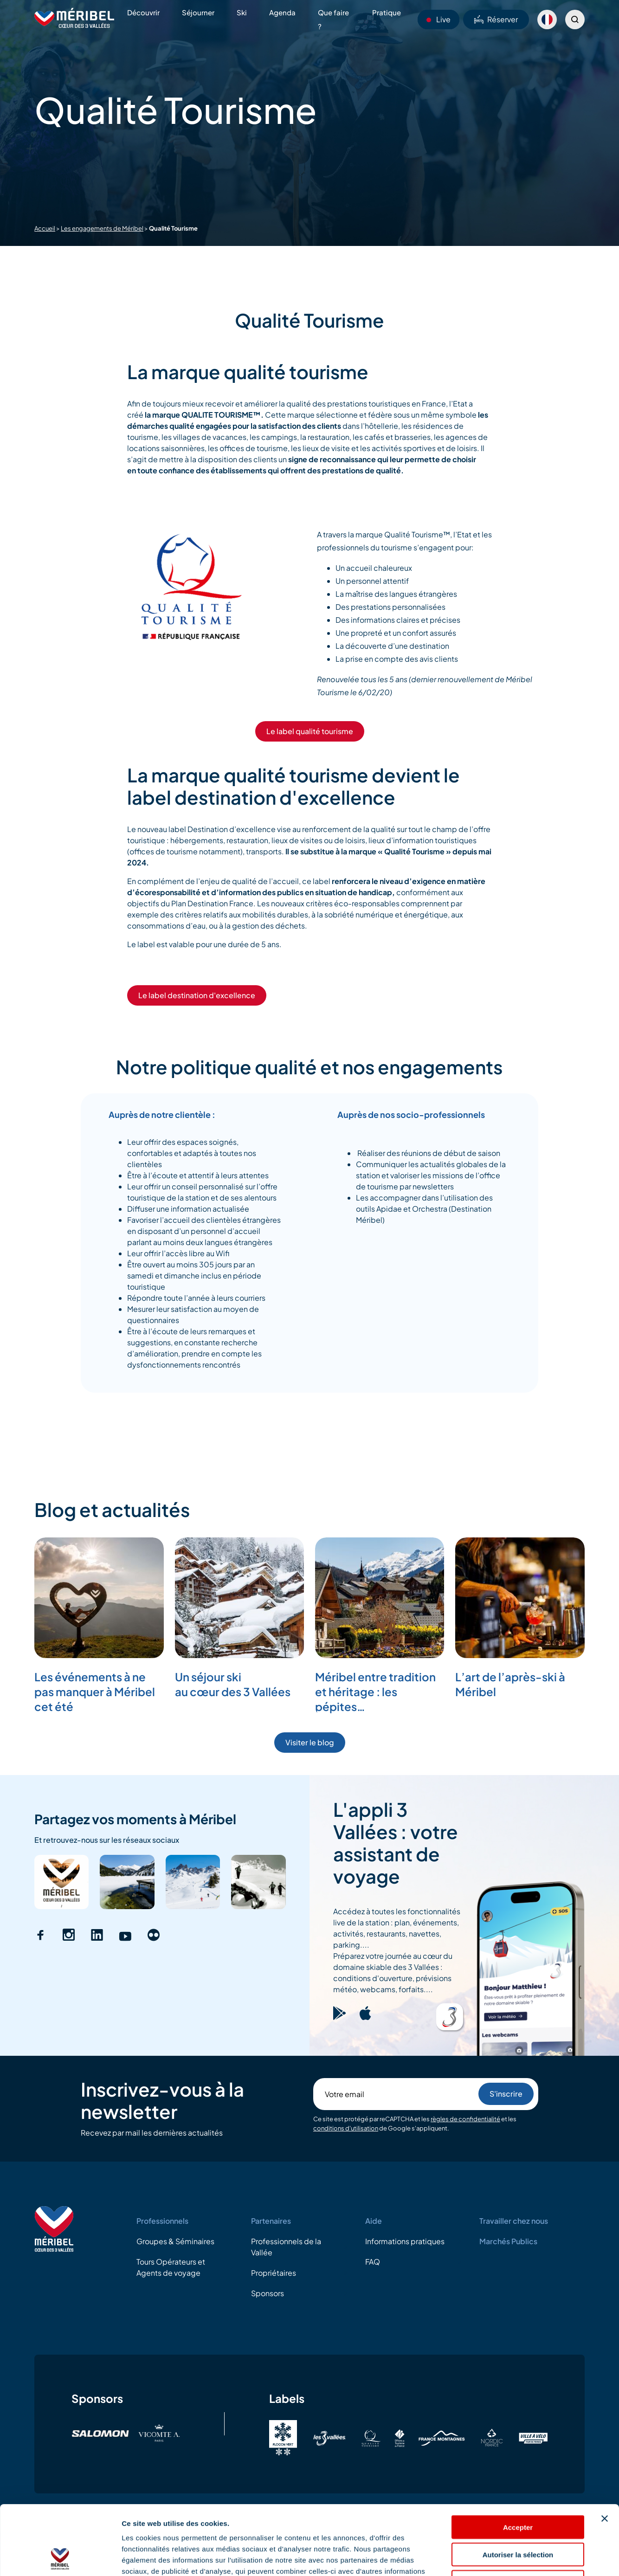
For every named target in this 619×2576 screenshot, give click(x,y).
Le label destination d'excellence (196, 995)
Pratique (386, 12)
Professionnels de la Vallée (286, 2246)
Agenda (282, 12)
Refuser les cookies (518, 2517)
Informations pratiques (405, 2241)
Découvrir (143, 12)
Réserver (496, 19)
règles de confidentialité (465, 2119)
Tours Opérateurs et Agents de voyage (170, 2267)
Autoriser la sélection (518, 2489)
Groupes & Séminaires (175, 2241)
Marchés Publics (508, 2241)
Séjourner (198, 12)
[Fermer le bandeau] (604, 2453)
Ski (242, 12)
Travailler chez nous (513, 2221)
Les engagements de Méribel (102, 228)
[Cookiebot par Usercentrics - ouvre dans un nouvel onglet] (60, 2558)
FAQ (372, 2261)
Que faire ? (333, 19)
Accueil (44, 228)
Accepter (518, 2462)
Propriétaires (273, 2273)
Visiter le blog (309, 1742)
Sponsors (267, 2293)
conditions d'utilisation (345, 2128)
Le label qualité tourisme (309, 731)
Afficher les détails (511, 2558)
